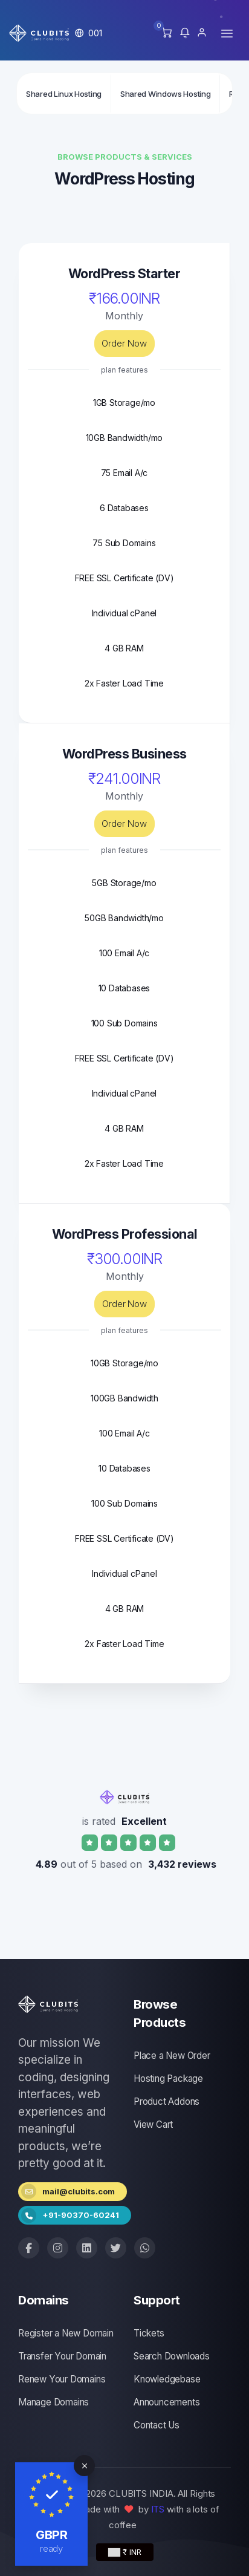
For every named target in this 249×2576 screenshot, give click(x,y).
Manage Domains (53, 2402)
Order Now (124, 343)
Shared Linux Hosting (64, 94)
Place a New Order (172, 2055)
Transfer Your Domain (62, 2356)
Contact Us (156, 2425)
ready (51, 2548)
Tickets (149, 2333)
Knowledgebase (167, 2379)
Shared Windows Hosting (165, 94)
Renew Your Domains (61, 2379)
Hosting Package (168, 2078)
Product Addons (166, 2101)
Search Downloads (172, 2356)
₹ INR (124, 2552)
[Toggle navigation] (227, 33)
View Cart (153, 2124)
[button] (89, 33)
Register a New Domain (66, 2333)
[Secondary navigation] (124, 93)
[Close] (84, 2465)
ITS (158, 2509)
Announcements (166, 2402)
